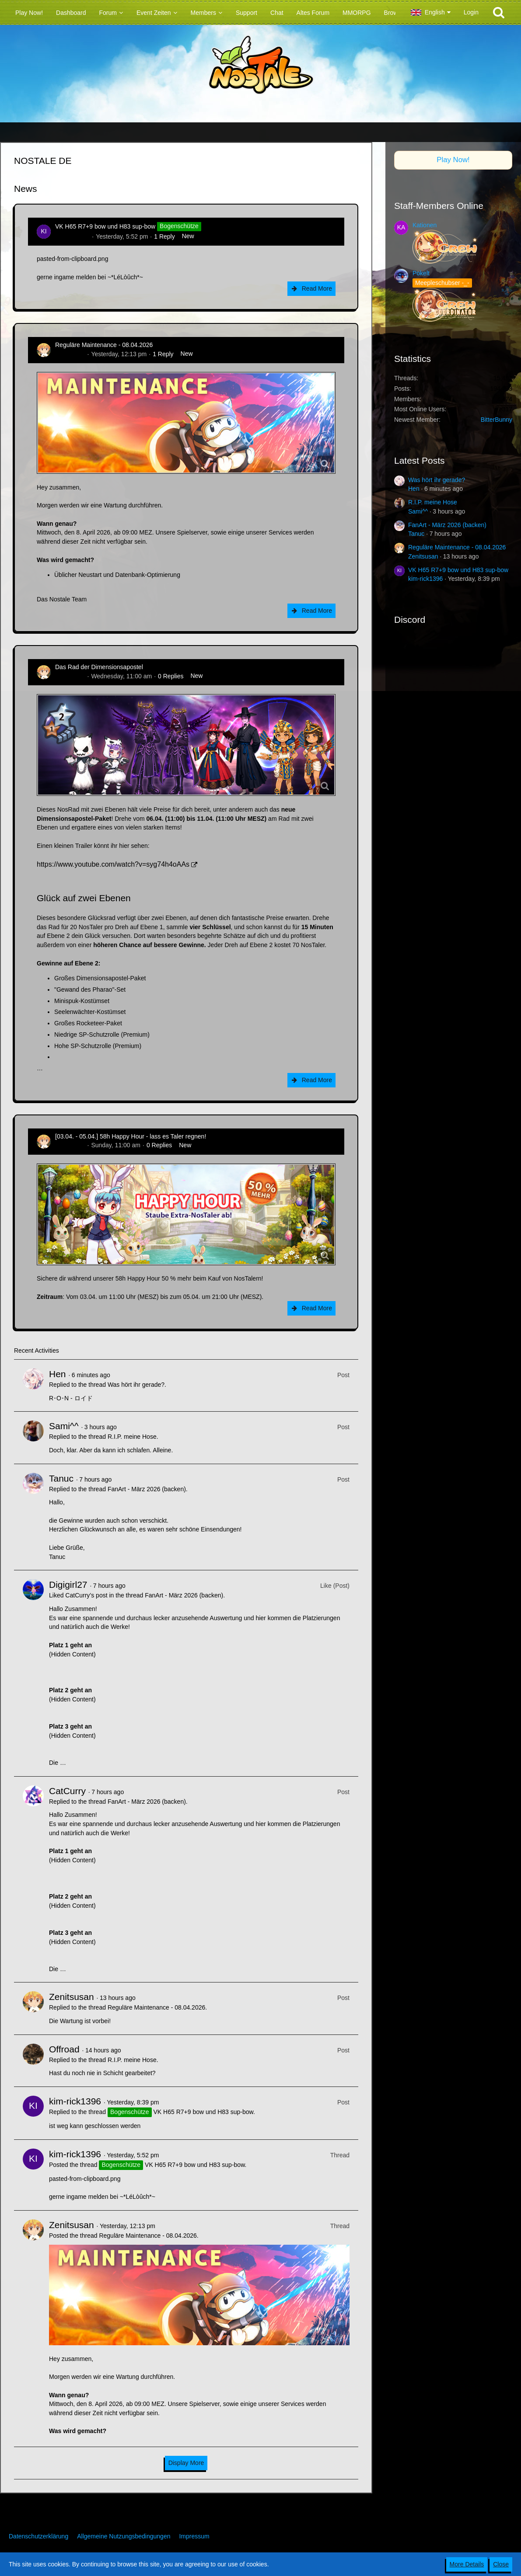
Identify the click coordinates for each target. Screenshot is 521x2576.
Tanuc (61, 1478)
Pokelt (421, 273)
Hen (57, 1374)
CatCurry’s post (86, 1595)
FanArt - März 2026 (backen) (147, 1489)
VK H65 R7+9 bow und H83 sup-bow (105, 226)
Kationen (425, 225)
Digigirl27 (68, 1585)
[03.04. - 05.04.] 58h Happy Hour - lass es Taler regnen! (130, 1136)
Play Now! (453, 160)
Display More (186, 2462)
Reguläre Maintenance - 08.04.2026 (104, 344)
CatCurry (67, 1791)
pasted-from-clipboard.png (72, 258)
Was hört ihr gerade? (136, 1384)
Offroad (64, 2049)
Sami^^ (64, 1426)
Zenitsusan (70, 354)
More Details (467, 2564)
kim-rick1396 (72, 236)
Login (471, 12)
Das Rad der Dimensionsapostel (99, 666)
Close (501, 2564)
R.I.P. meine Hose (132, 1436)
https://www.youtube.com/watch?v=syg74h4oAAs (113, 864)
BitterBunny (496, 419)
